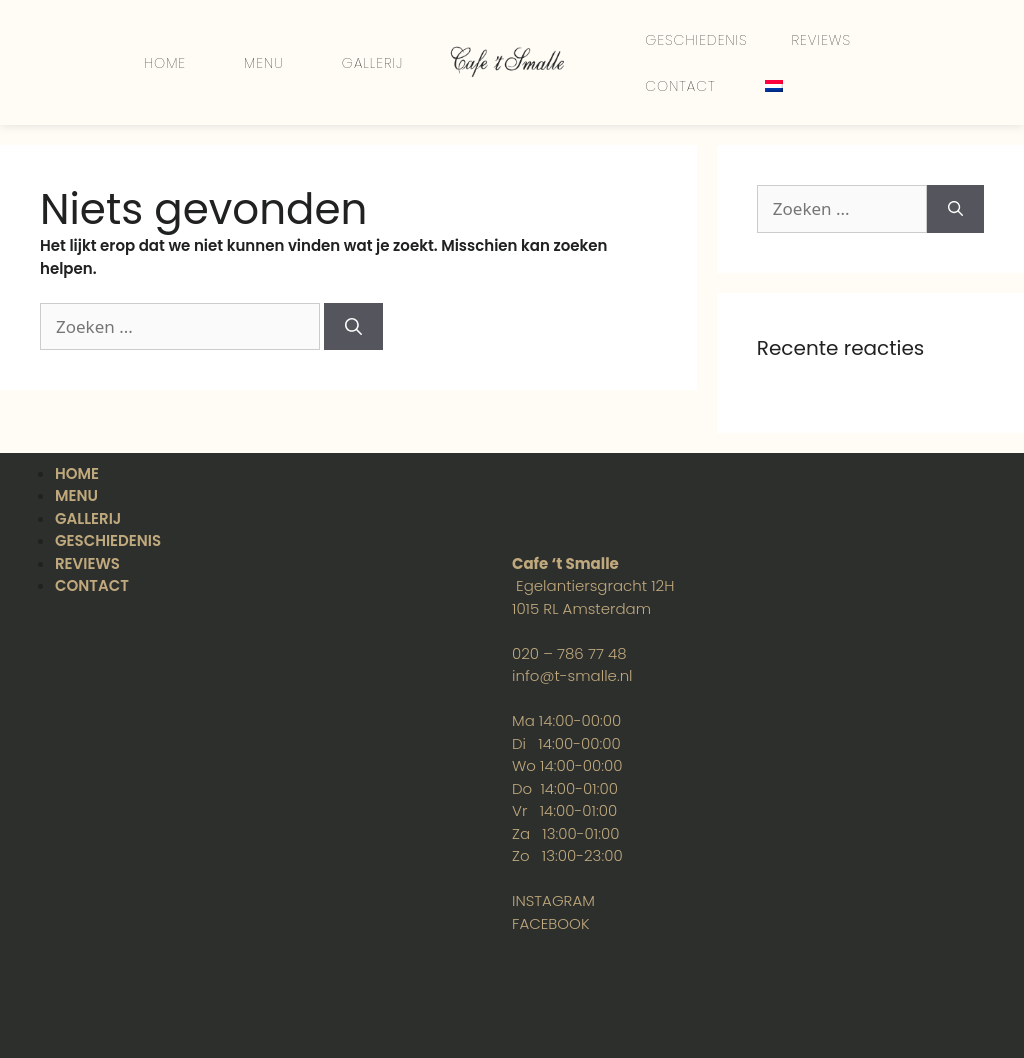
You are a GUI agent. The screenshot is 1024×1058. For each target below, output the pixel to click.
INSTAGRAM (553, 900)
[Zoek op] (353, 327)
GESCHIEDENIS (696, 40)
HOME (165, 63)
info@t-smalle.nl (572, 675)
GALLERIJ (372, 63)
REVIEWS (821, 40)
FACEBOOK (550, 923)
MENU (264, 63)
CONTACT (680, 86)
